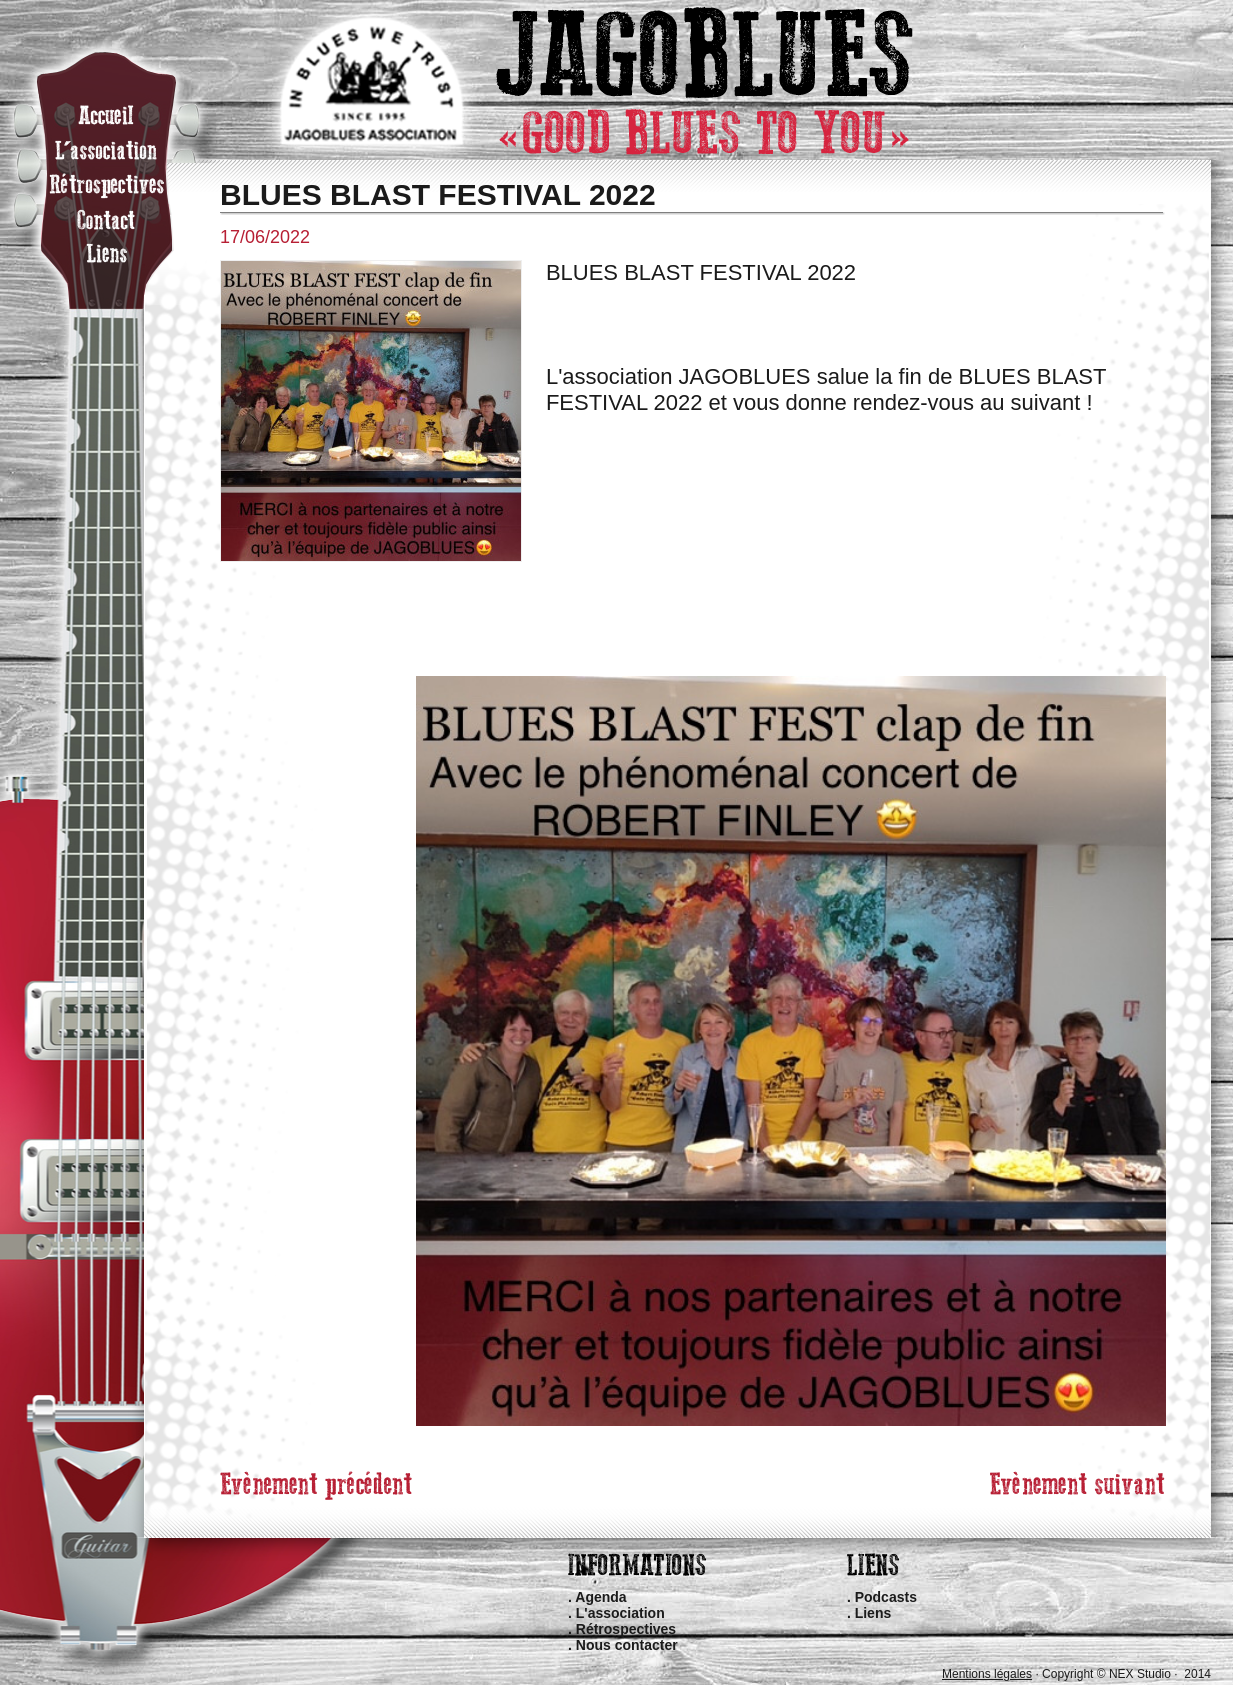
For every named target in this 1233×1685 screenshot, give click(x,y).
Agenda (600, 1597)
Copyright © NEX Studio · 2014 (1126, 1674)
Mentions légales (987, 1674)
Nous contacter (627, 1645)
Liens (873, 1613)
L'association (620, 1613)
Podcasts (886, 1597)
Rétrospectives (626, 1629)
